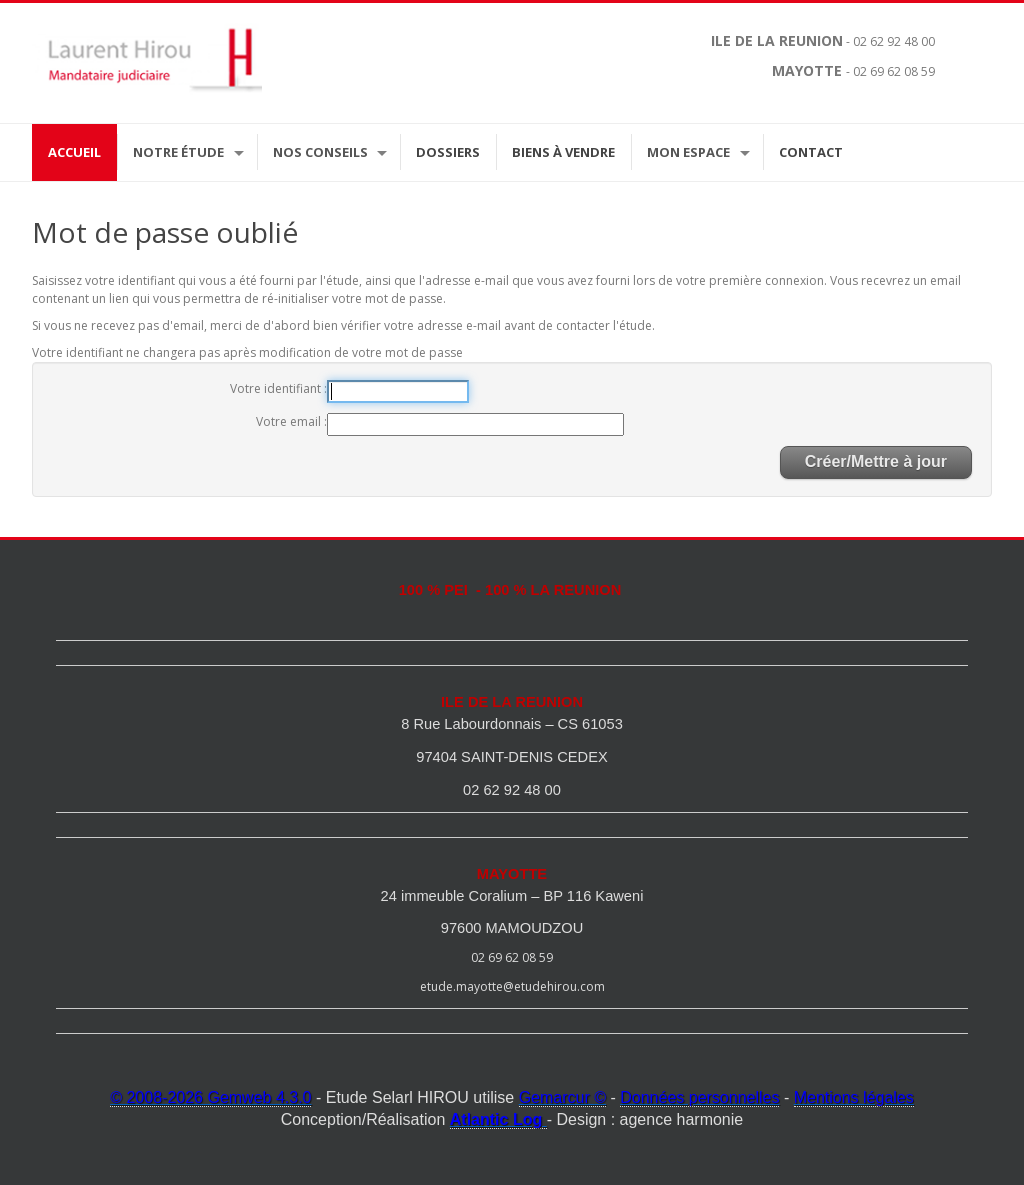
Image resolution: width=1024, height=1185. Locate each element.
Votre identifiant (277, 388)
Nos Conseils (320, 152)
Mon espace (688, 152)
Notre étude (178, 152)
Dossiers (448, 152)
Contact (811, 152)
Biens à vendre (563, 152)
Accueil (74, 152)
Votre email (290, 421)
